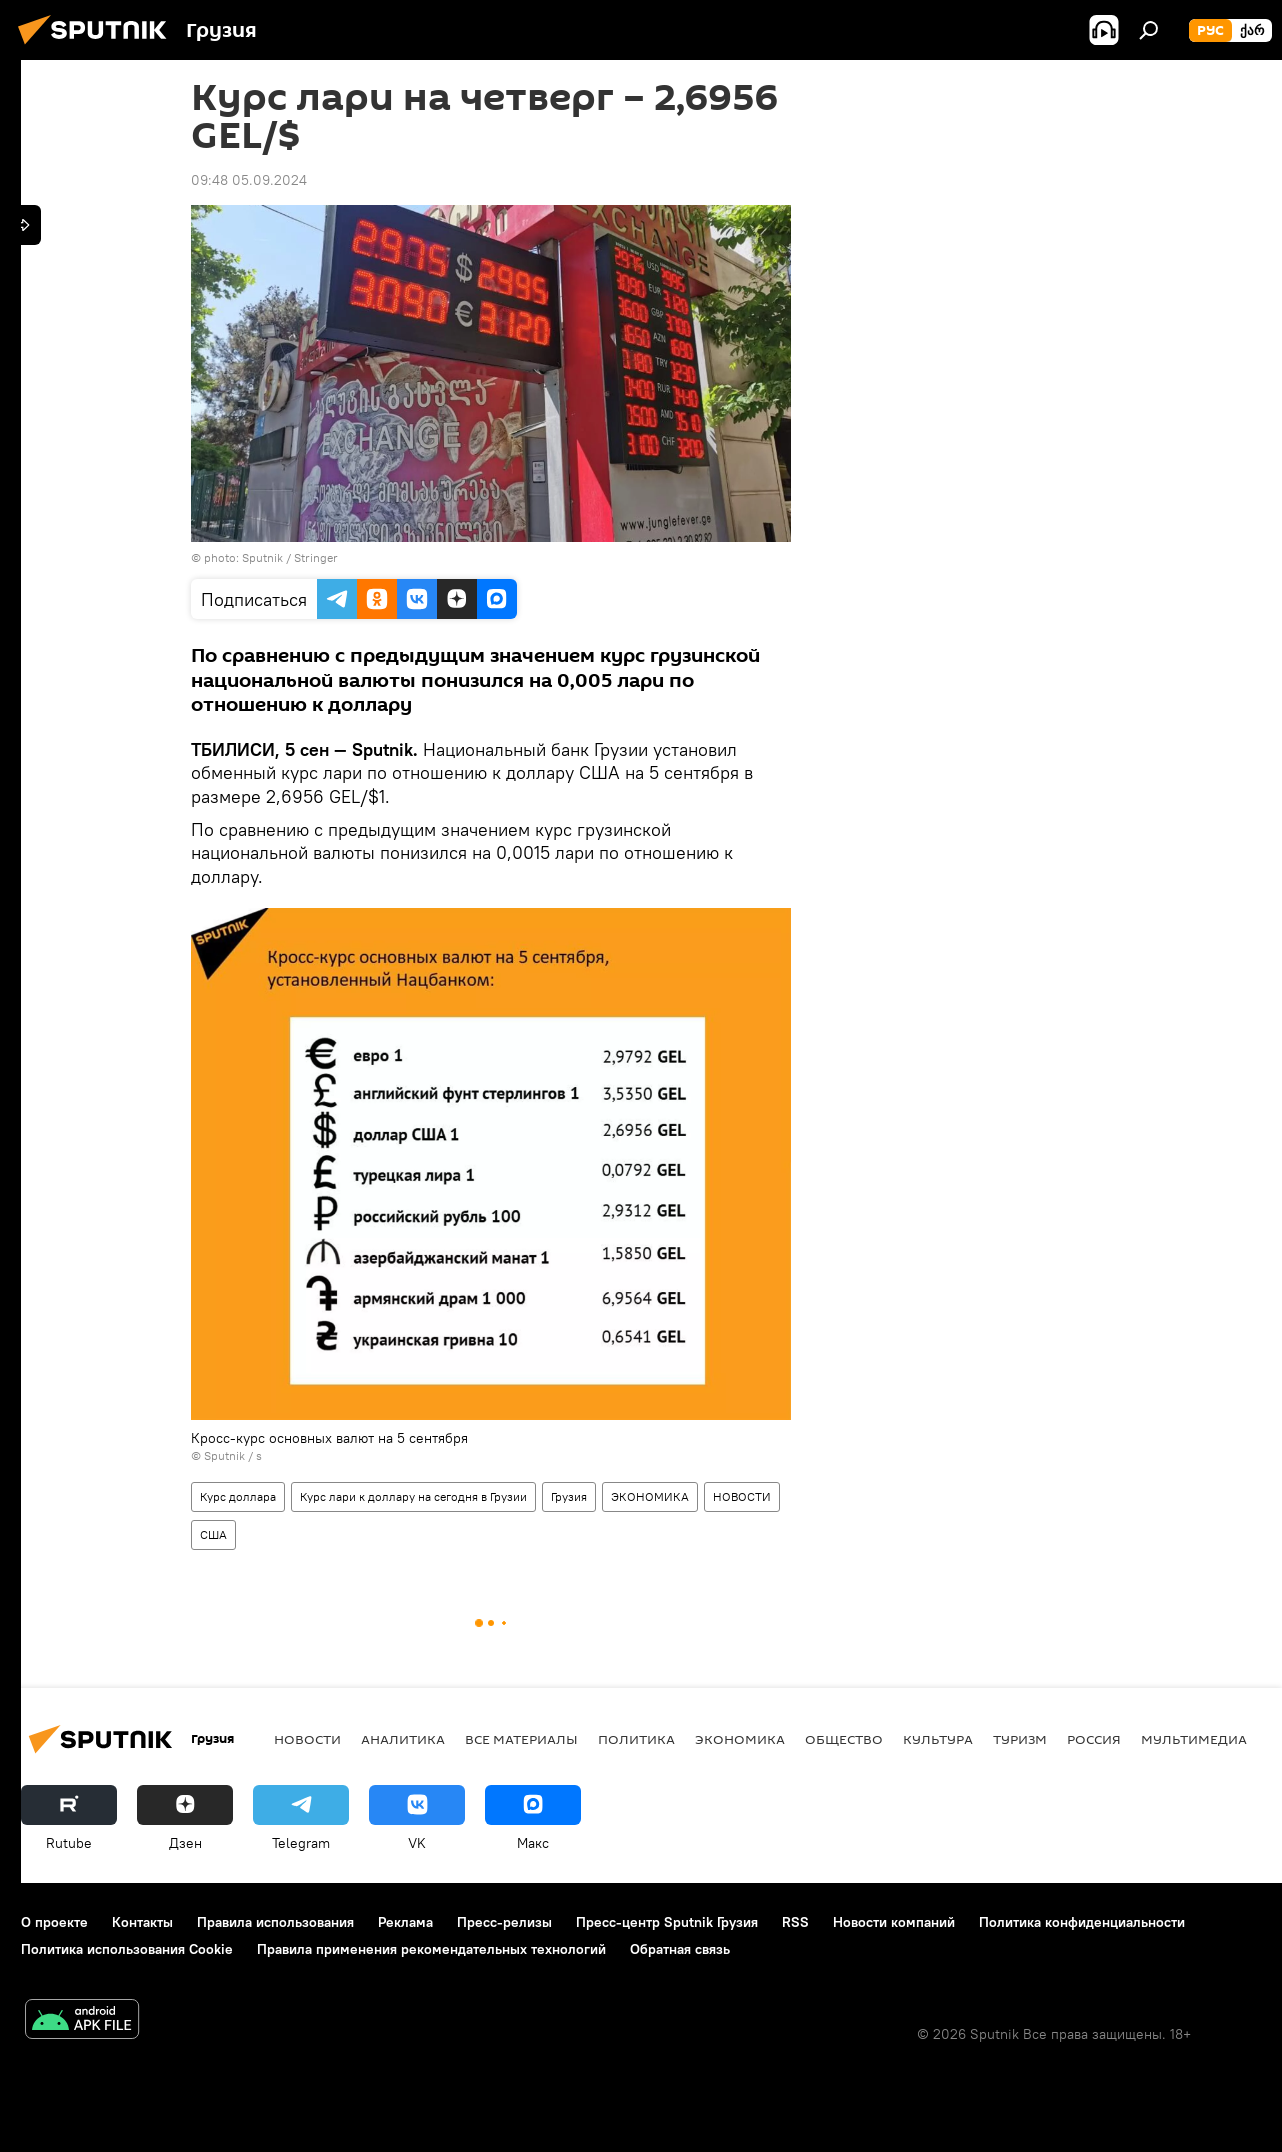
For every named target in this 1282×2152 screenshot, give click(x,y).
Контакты (142, 1922)
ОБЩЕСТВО (844, 1739)
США (213, 1534)
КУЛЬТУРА (938, 1739)
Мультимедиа (1194, 1739)
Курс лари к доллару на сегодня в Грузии (413, 1496)
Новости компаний (894, 1922)
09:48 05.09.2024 (249, 180)
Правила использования (275, 1922)
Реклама (405, 1922)
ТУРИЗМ (1020, 1739)
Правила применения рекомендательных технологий (431, 1949)
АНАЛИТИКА (403, 1739)
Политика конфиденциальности (1082, 1922)
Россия (1094, 1739)
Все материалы (521, 1739)
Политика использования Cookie (127, 1949)
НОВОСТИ (742, 1496)
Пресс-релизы (504, 1922)
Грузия (569, 1496)
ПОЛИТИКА (636, 1739)
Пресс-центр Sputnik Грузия (667, 1922)
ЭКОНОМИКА (650, 1496)
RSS (795, 1922)
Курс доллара (238, 1496)
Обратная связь (680, 1949)
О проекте (54, 1922)
